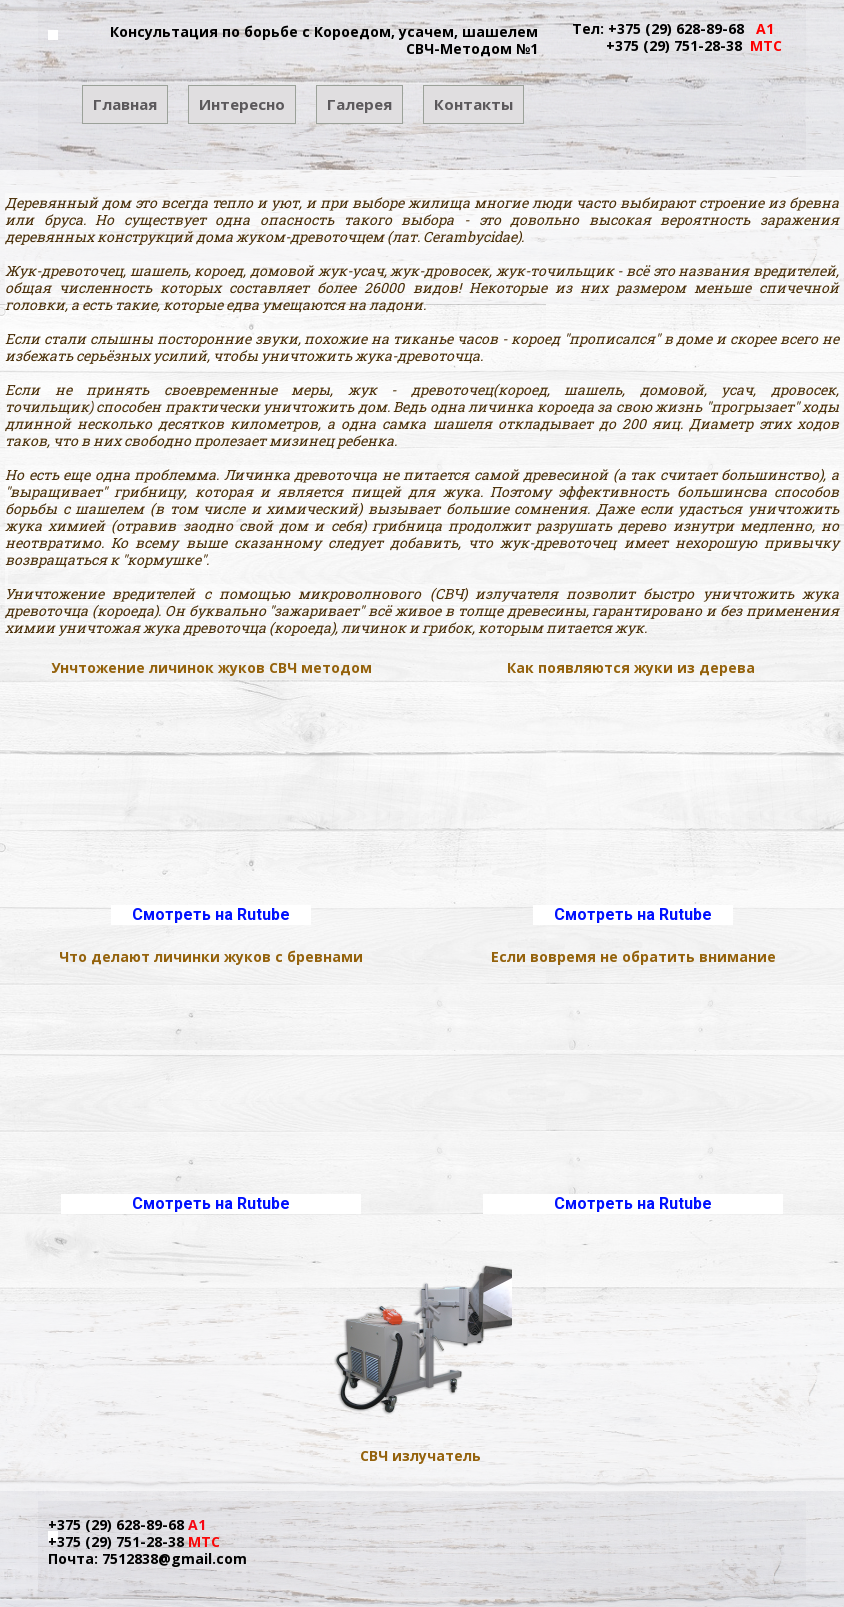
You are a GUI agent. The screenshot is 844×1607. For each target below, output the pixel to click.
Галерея (359, 104)
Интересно (242, 104)
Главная (125, 104)
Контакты (473, 104)
